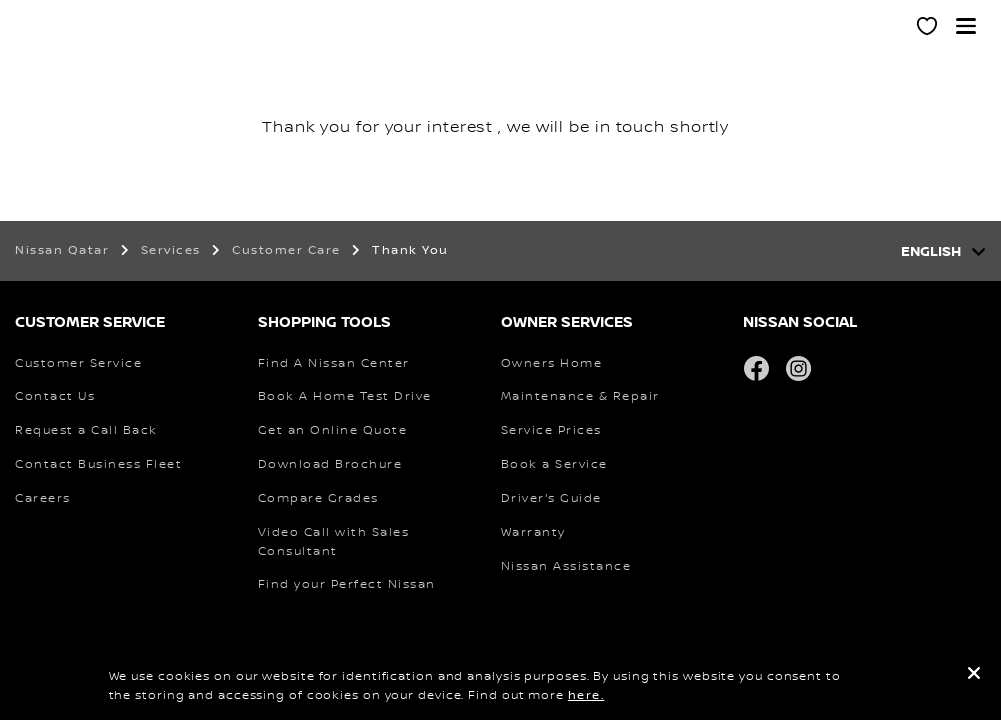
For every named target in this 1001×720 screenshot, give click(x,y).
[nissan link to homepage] (55, 47)
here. (586, 695)
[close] (974, 676)
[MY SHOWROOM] (928, 29)
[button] (966, 26)
